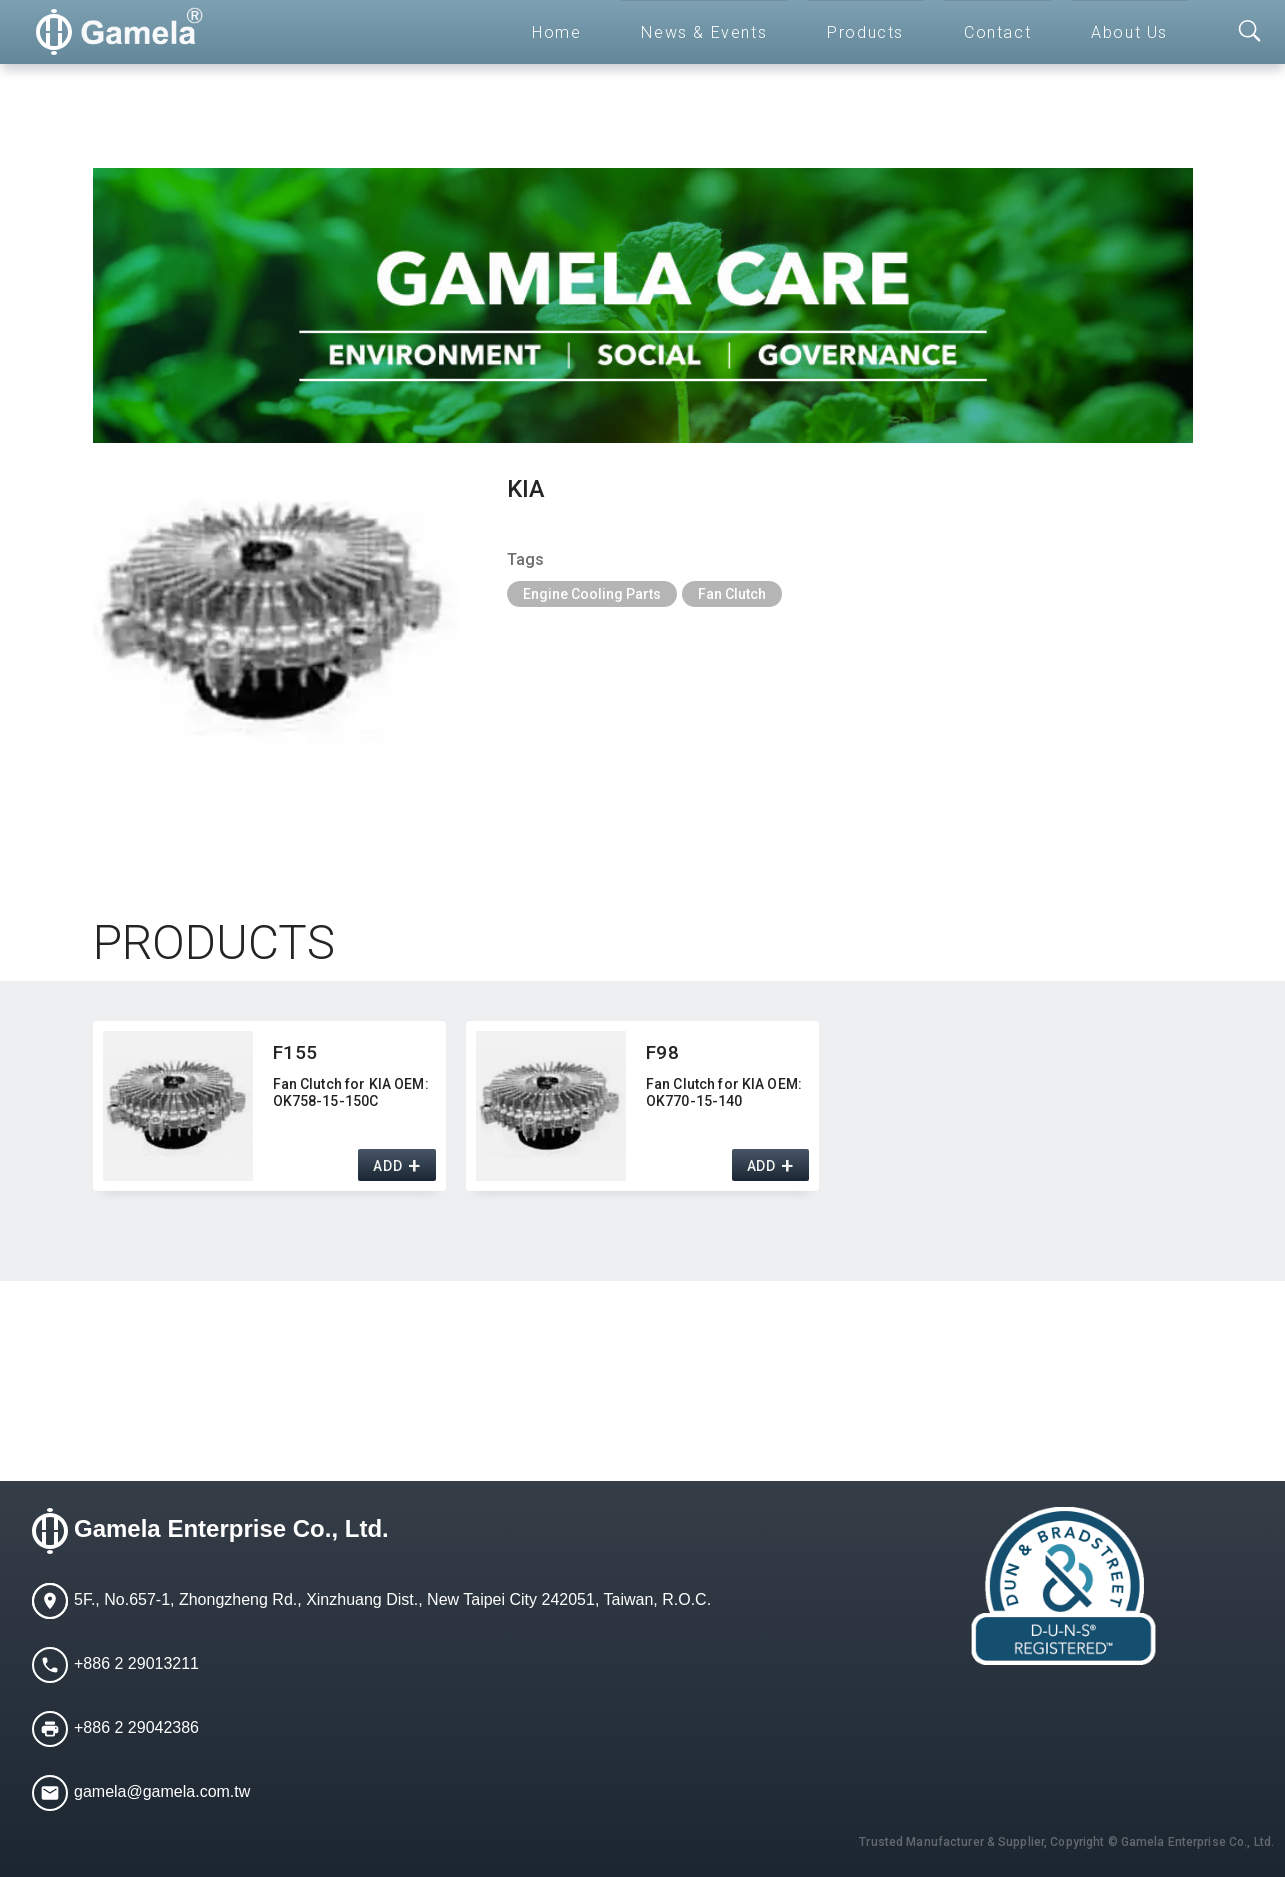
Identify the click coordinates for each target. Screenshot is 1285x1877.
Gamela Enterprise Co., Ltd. (231, 1528)
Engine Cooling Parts (592, 594)
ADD (387, 1166)
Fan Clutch (732, 594)
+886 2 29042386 (136, 1727)
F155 (295, 1052)
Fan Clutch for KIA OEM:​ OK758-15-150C (351, 1092)
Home (556, 32)
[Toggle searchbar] (1250, 32)
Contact (997, 32)
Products (865, 32)
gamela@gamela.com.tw (162, 1791)
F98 (663, 1052)
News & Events (704, 32)
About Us (1129, 32)
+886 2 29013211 (136, 1663)
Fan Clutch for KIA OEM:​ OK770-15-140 (724, 1092)
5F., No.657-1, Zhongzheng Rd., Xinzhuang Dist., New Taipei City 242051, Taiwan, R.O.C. (392, 1599)
